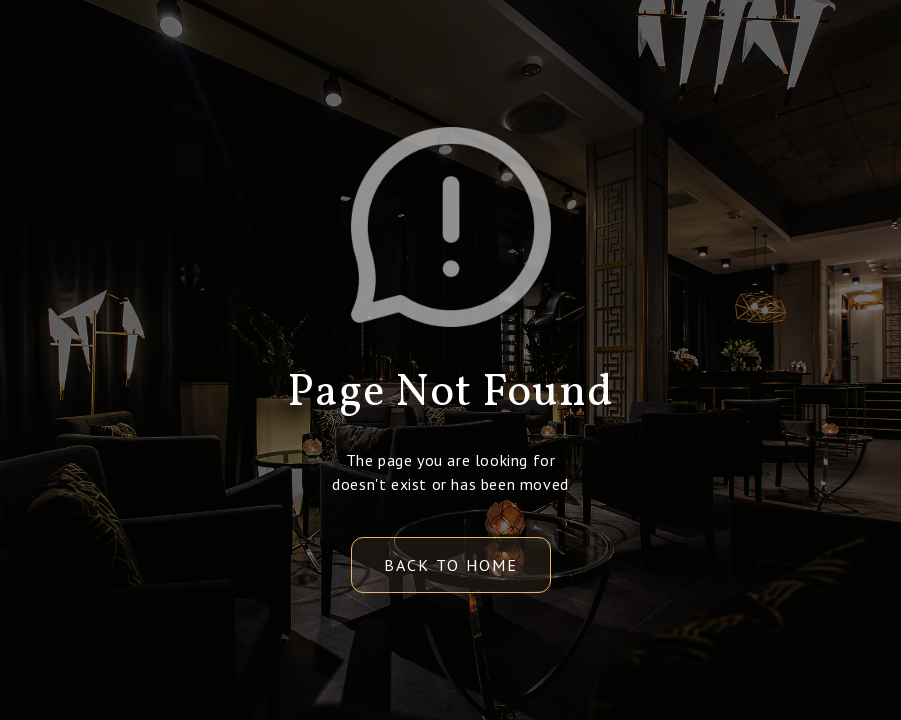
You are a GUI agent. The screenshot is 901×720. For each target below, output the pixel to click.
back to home (451, 565)
